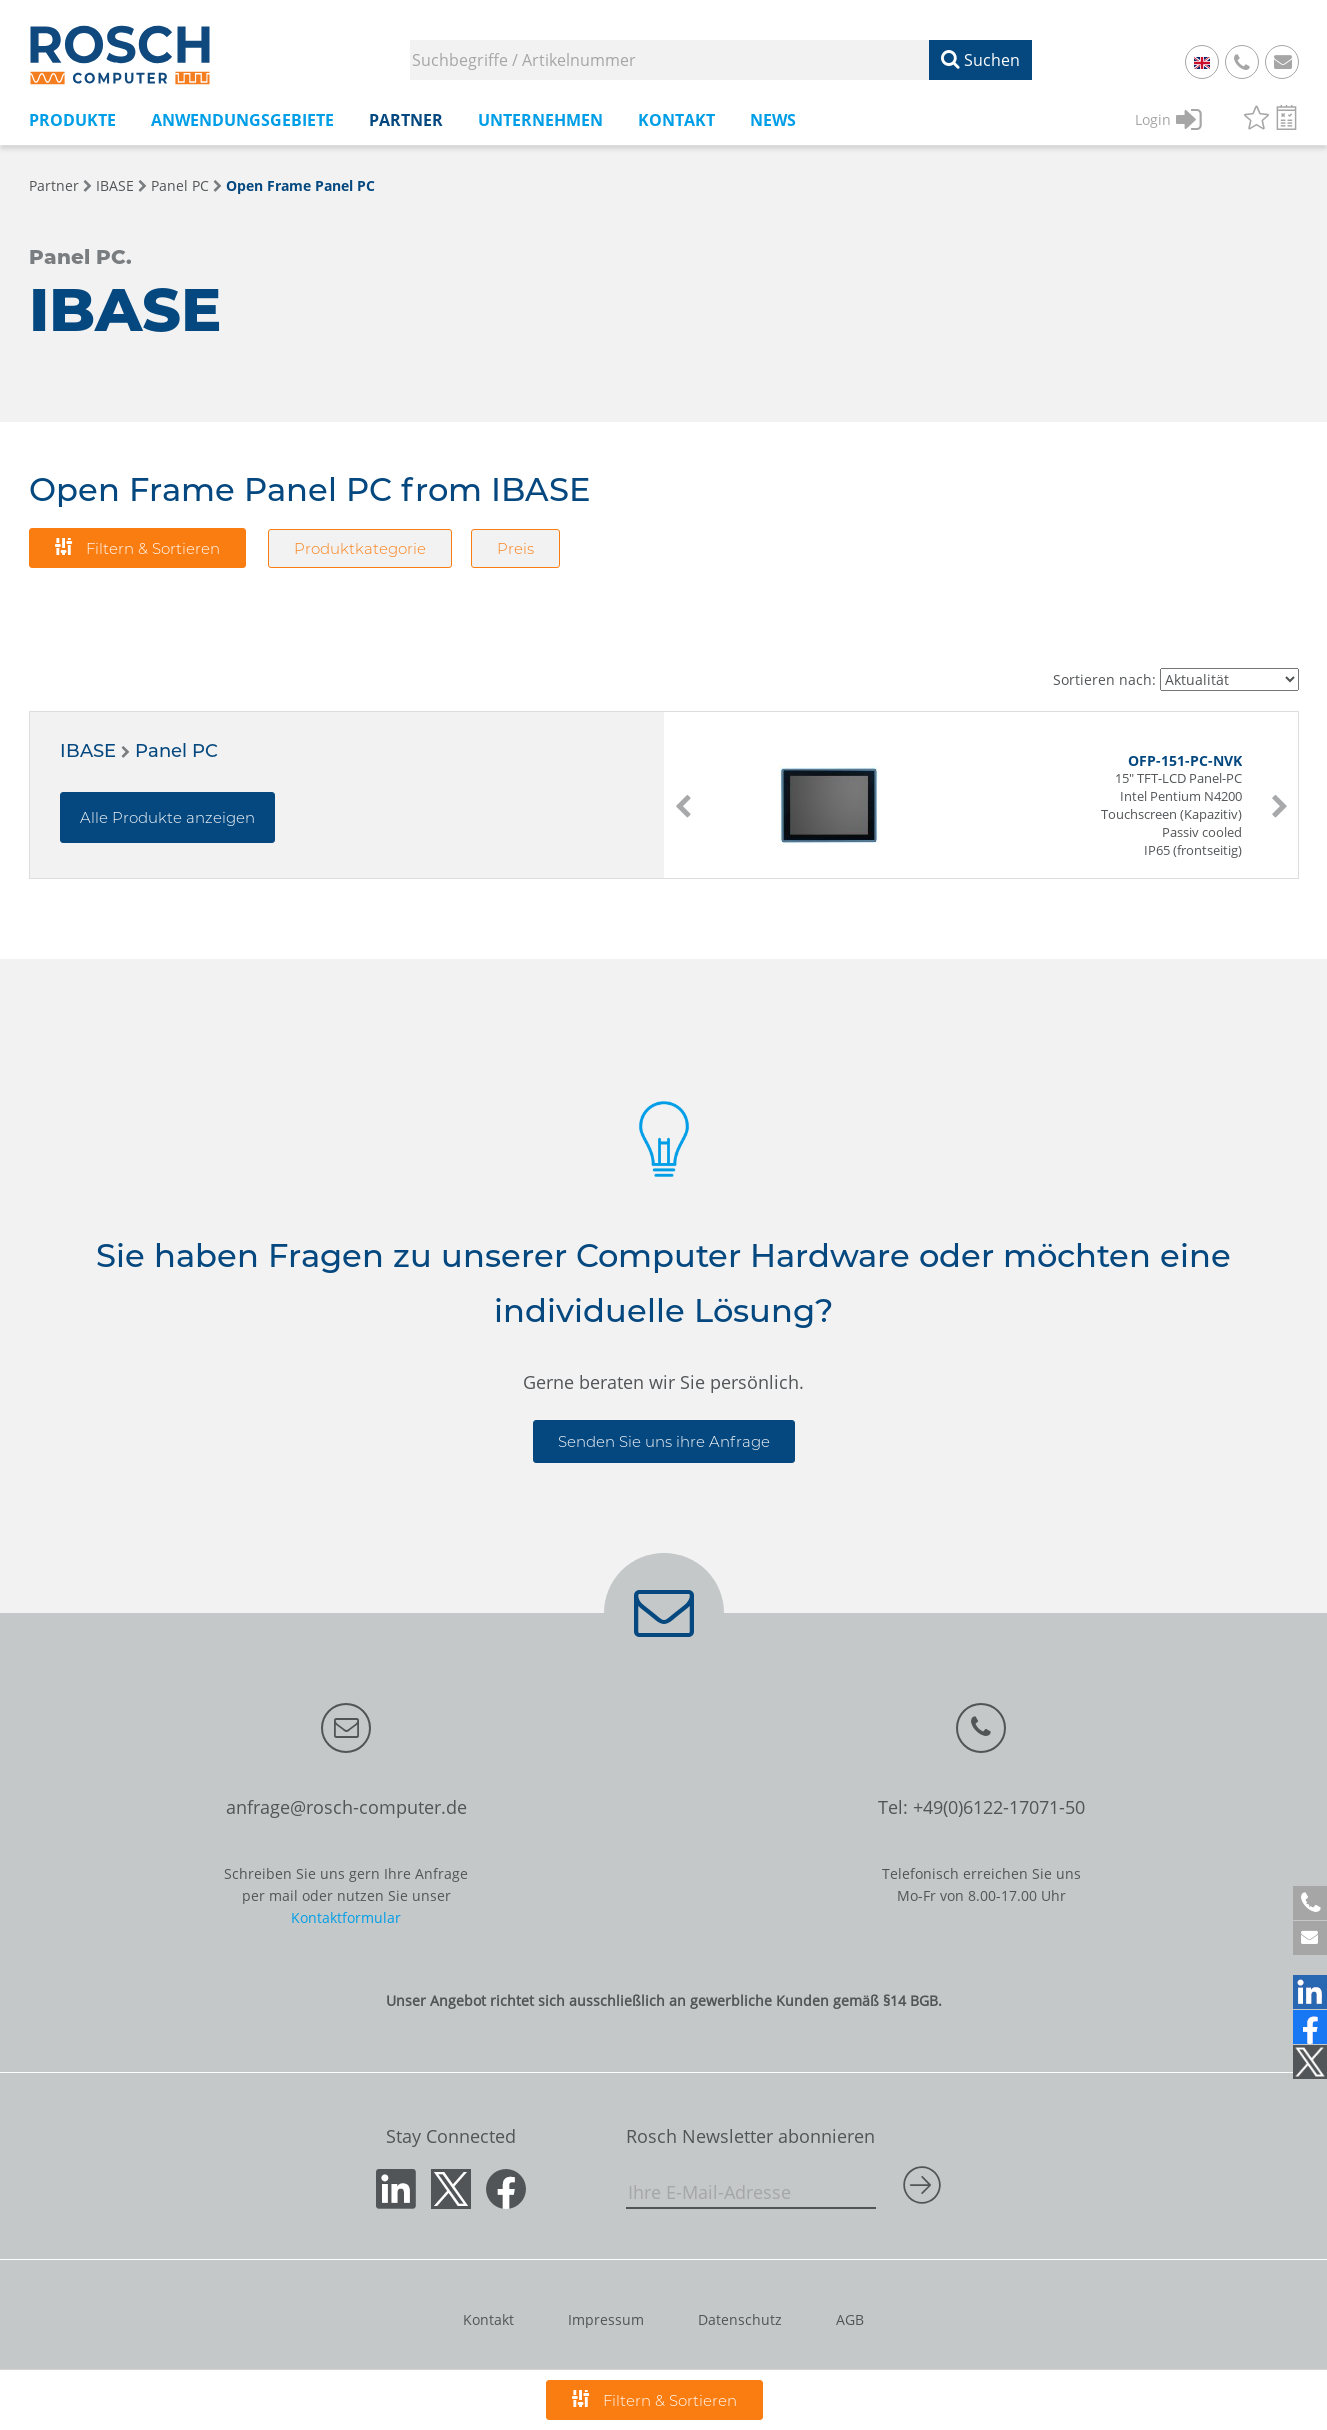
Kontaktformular (346, 1917)
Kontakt (676, 120)
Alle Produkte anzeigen (167, 817)
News (773, 120)
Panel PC (180, 185)
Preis (515, 548)
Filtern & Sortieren (137, 547)
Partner (406, 120)
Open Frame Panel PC (300, 185)
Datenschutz (740, 2319)
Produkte (72, 120)
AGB (850, 2319)
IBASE (115, 185)
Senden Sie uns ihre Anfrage (664, 1441)
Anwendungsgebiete (242, 120)
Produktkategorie (360, 548)
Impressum (606, 2319)
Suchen (980, 60)
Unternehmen (540, 120)
